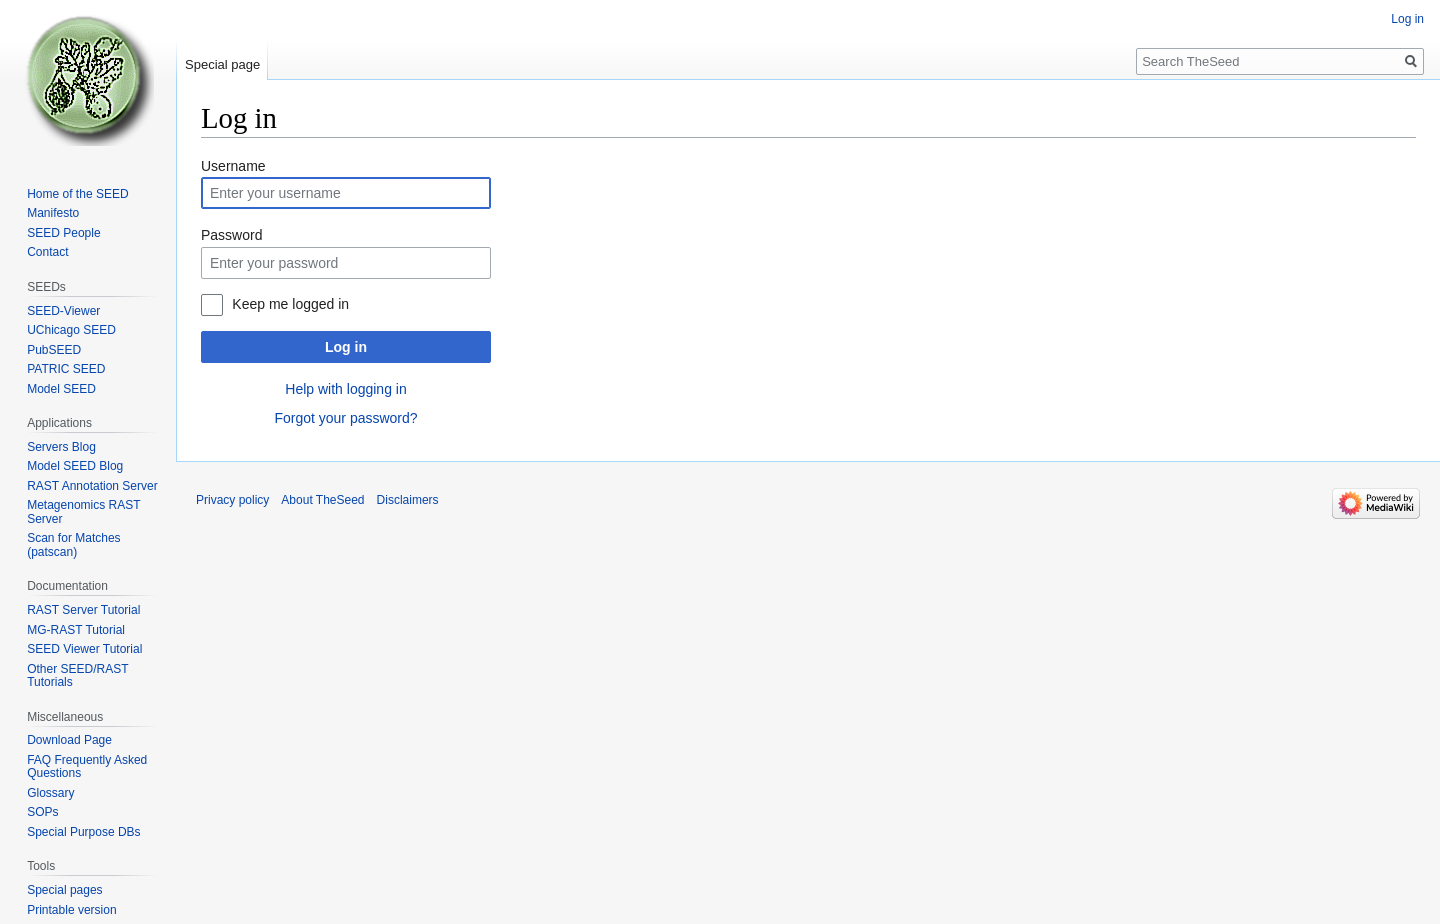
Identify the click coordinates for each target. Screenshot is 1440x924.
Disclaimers (408, 500)
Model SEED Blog (75, 466)
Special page (222, 64)
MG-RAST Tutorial (76, 630)
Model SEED (61, 389)
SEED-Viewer (63, 311)
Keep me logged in (290, 304)
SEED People (63, 233)
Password (231, 235)
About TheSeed (322, 500)
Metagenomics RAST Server (83, 512)
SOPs (42, 812)
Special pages (64, 890)
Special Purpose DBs (83, 832)
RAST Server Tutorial (83, 610)
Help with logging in (345, 389)
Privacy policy (232, 500)
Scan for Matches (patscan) (73, 545)
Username (233, 166)
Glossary (50, 793)
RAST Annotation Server (92, 486)
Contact (47, 252)
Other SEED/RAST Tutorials (77, 676)
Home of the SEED (77, 194)
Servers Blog (61, 447)
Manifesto (53, 213)
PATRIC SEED (66, 369)
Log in (346, 347)
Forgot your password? (345, 418)
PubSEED (54, 350)
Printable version (71, 910)
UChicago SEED (71, 330)
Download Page (69, 740)
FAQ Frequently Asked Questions (87, 767)
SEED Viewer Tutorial (84, 649)
